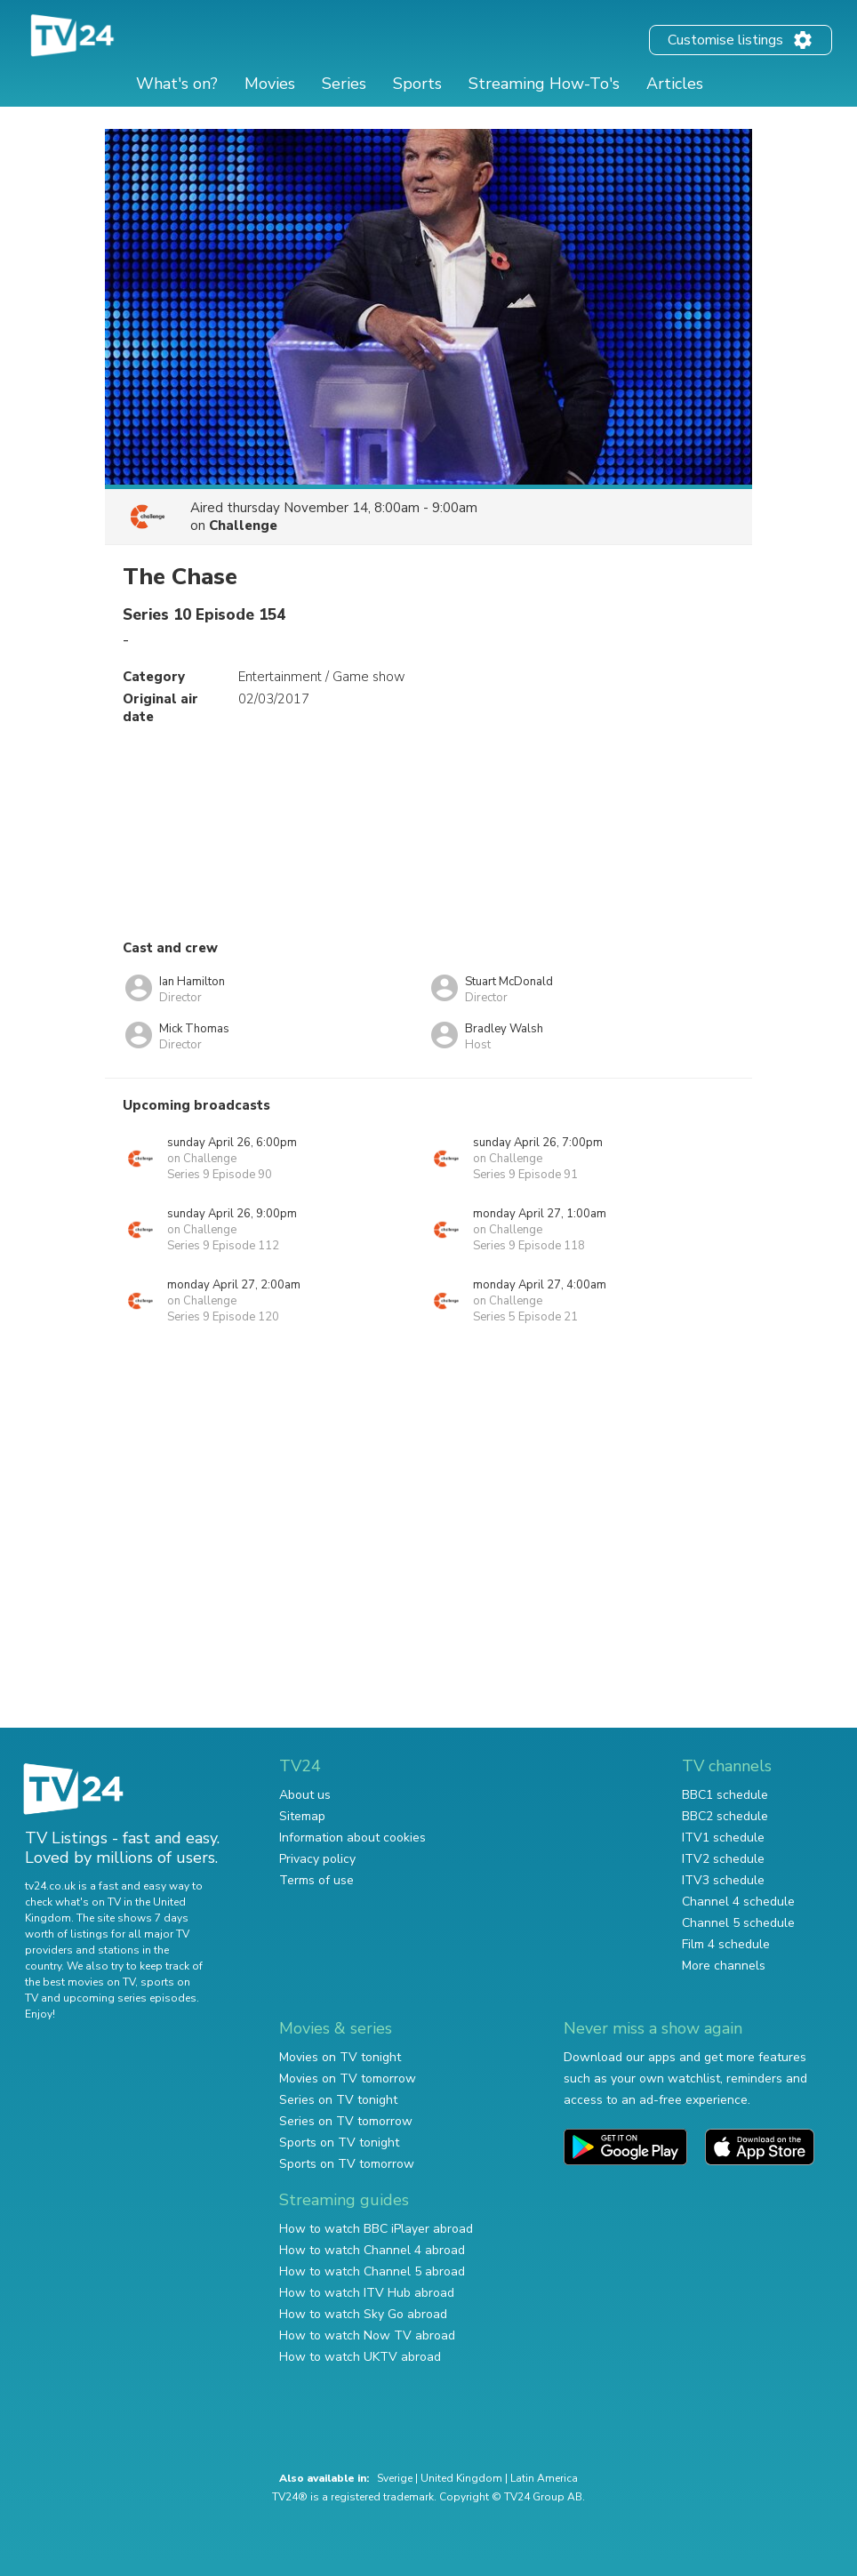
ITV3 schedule (723, 1880)
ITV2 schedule (723, 1858)
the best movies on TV (80, 1982)
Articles (674, 83)
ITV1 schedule (723, 1837)
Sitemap (302, 1816)
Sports (417, 83)
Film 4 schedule (726, 1944)
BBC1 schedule (725, 1794)
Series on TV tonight (338, 2099)
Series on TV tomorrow (345, 2121)
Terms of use (316, 1880)
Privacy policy (317, 1858)
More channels (723, 1965)
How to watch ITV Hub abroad (366, 2292)
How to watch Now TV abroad (367, 2335)
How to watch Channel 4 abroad (372, 2250)
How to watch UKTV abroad (360, 2356)
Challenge (243, 525)
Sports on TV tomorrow (346, 2163)
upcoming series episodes (129, 1998)
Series (344, 83)
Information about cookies (352, 1837)
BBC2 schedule (725, 1816)
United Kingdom (461, 2478)
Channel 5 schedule (738, 1922)
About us (305, 1794)
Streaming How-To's (544, 83)
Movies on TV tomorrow (347, 2078)
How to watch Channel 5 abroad (372, 2271)
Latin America (544, 2478)
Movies (269, 83)
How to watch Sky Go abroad (363, 2314)
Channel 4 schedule (738, 1901)
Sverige (394, 2478)
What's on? (177, 83)
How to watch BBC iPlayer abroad (376, 2228)
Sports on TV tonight (339, 2142)
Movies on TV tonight (340, 2057)
